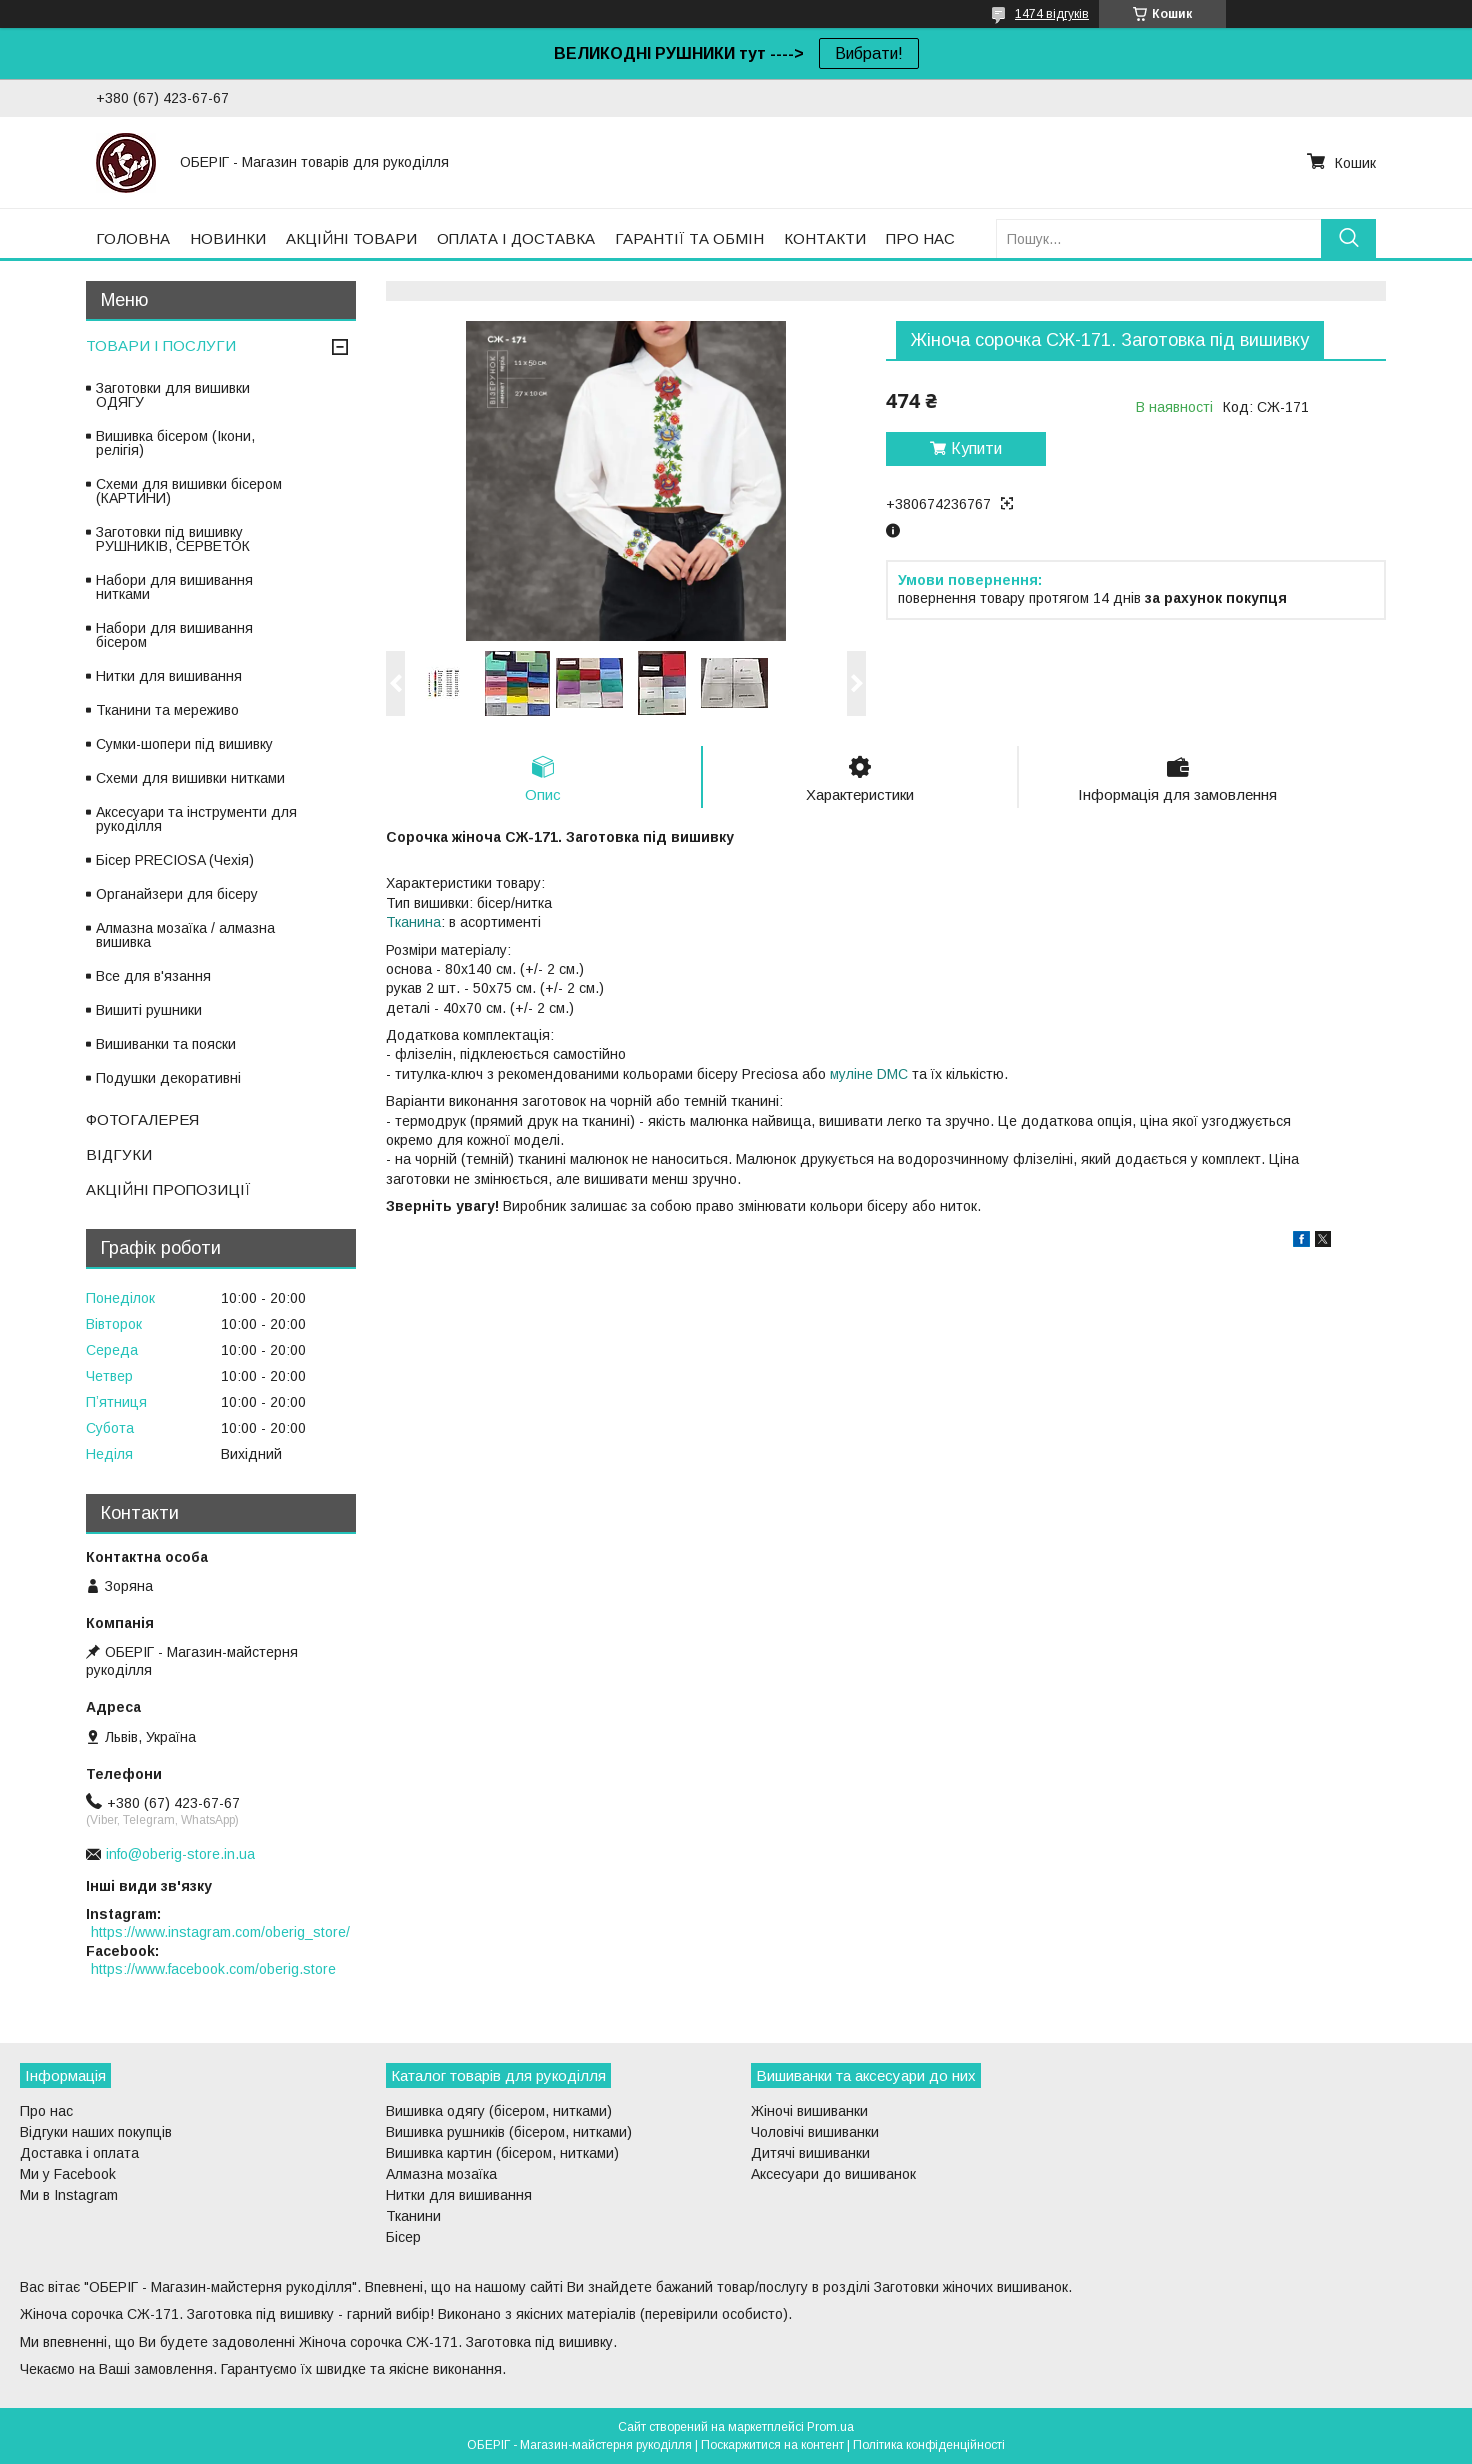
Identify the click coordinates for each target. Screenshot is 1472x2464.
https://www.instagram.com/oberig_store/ (220, 1932)
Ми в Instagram (69, 2195)
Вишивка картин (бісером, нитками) (502, 2153)
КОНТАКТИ (825, 238)
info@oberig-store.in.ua (180, 1854)
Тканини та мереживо (167, 710)
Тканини (413, 2216)
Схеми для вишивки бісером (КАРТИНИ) (189, 491)
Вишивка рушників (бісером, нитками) (509, 2132)
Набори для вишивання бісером (174, 635)
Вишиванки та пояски (166, 1044)
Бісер (403, 2237)
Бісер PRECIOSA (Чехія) (175, 860)
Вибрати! (869, 53)
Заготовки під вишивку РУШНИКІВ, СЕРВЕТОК (173, 539)
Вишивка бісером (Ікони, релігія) (175, 443)
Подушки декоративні (168, 1078)
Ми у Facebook (68, 2174)
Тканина (413, 922)
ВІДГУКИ (119, 1154)
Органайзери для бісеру (177, 894)
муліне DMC (869, 1074)
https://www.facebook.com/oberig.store (213, 1969)
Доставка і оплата (79, 2153)
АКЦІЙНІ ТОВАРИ (351, 238)
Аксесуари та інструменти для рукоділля (196, 819)
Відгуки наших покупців (96, 2132)
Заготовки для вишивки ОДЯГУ (173, 395)
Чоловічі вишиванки (815, 2132)
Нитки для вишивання (169, 676)
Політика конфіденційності (929, 2445)
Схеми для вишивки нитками (190, 778)
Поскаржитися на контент (772, 2445)
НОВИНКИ (228, 238)
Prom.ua (830, 2427)
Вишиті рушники (149, 1010)
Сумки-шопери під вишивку (184, 744)
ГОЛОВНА (133, 238)
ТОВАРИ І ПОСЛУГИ (161, 345)
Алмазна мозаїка (441, 2174)
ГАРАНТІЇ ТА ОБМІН (689, 238)
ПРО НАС (920, 238)
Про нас (46, 2111)
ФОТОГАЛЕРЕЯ (142, 1119)
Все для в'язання (153, 976)
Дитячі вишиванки (810, 2153)
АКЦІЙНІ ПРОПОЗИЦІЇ (168, 1189)
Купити (976, 448)
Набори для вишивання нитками (174, 587)
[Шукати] (1348, 238)
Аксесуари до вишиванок (833, 2174)
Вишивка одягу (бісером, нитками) (499, 2111)
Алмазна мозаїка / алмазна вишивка (185, 935)
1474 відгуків (1052, 14)
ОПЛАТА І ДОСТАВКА (516, 238)
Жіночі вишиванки (809, 2111)
